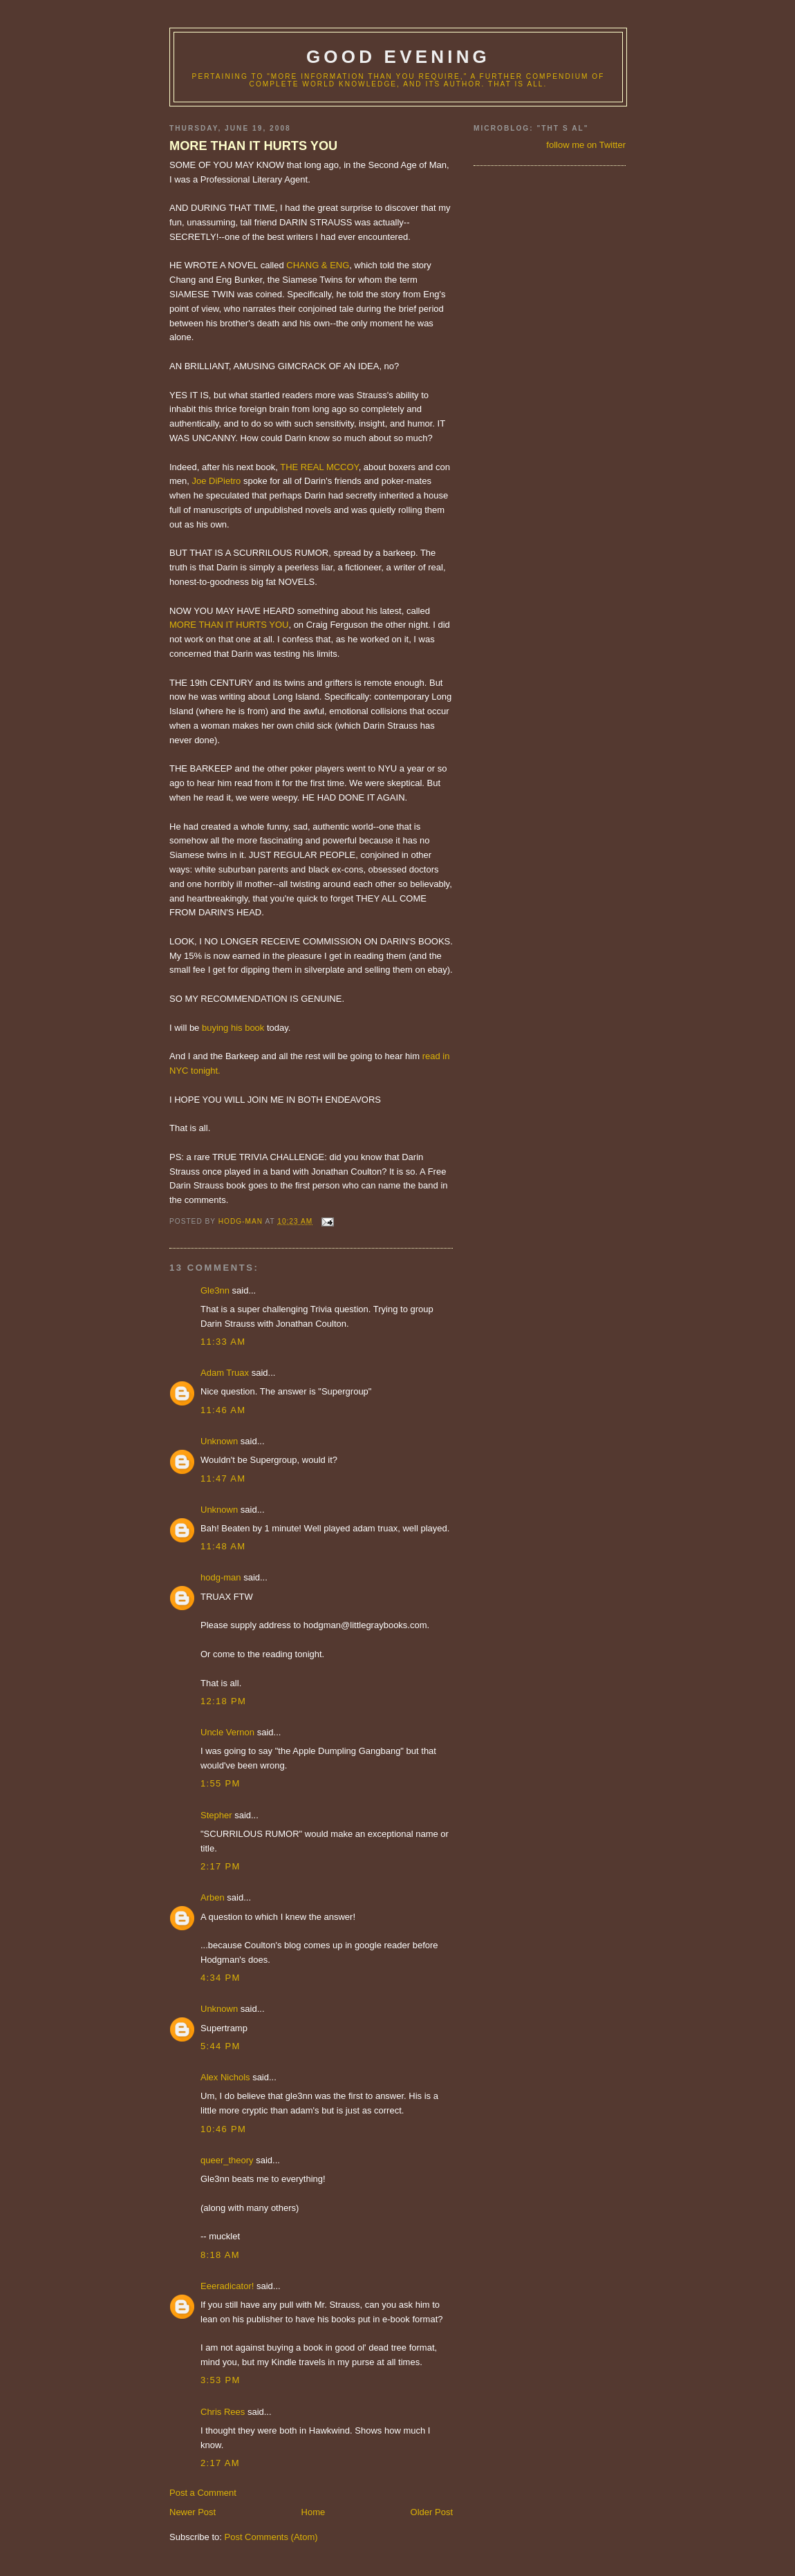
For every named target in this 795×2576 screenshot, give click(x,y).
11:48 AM (222, 1546)
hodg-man (220, 1577)
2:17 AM (220, 2463)
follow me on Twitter (586, 145)
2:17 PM (220, 1866)
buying (215, 1028)
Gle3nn (215, 1290)
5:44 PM (220, 2046)
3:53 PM (220, 2380)
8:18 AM (220, 2255)
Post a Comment (202, 2493)
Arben (212, 1897)
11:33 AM (222, 1341)
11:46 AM (222, 1410)
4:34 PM (220, 1977)
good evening (398, 56)
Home (313, 2512)
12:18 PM (223, 1701)
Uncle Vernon (227, 1732)
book (254, 1028)
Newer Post (192, 2512)
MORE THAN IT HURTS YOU (253, 146)
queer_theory (227, 2160)
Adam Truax (224, 1373)
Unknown (219, 1441)
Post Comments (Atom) (271, 2537)
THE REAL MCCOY (319, 467)
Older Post (432, 2512)
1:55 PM (220, 1783)
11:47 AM (222, 1478)
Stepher (216, 1815)
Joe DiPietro (216, 481)
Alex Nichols (225, 2077)
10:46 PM (223, 2129)
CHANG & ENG (317, 265)
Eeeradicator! (227, 2286)
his (237, 1028)
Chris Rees (222, 2412)
